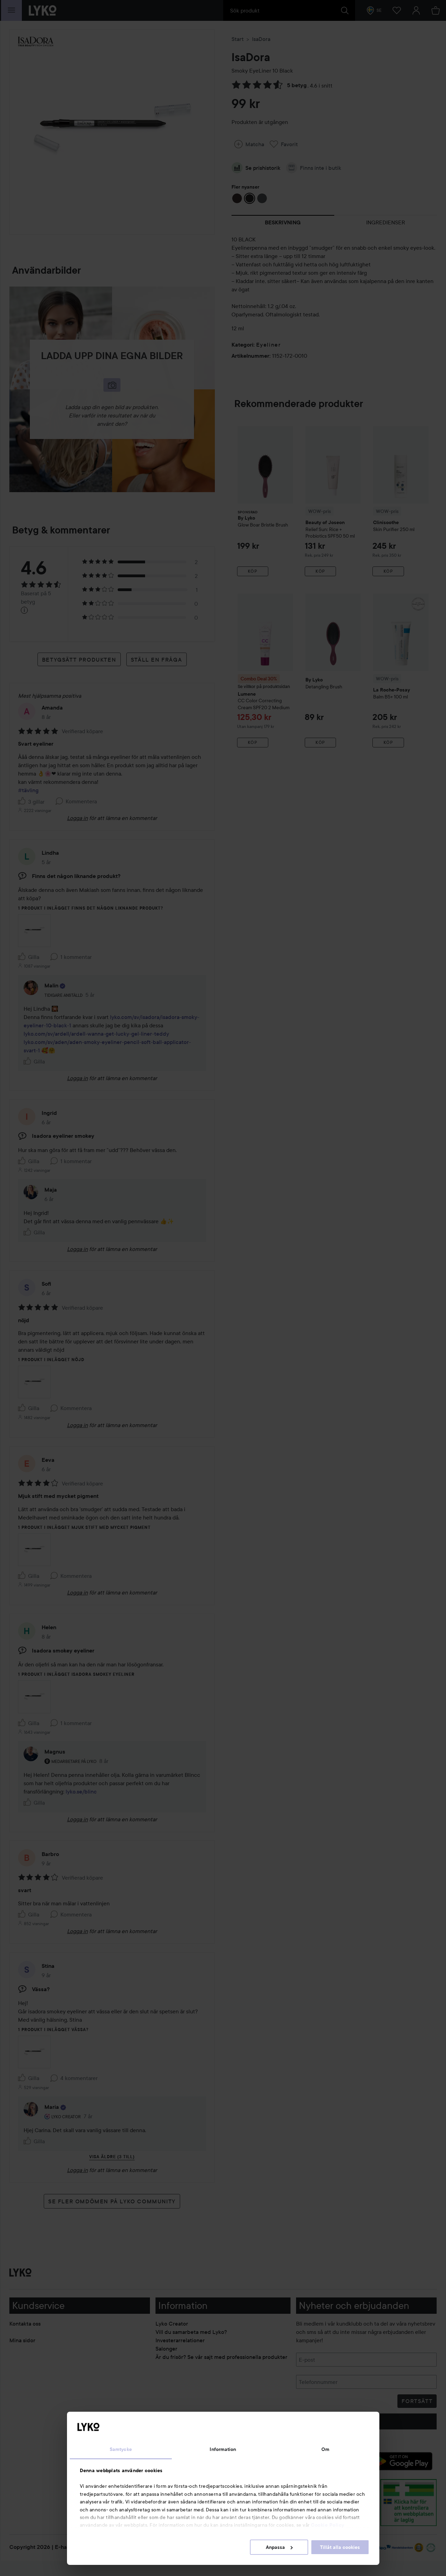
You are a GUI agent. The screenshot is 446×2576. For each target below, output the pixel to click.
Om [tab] (325, 2449)
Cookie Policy (327, 2525)
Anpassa (279, 2547)
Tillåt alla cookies (340, 2547)
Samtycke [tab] (121, 2449)
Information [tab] (223, 2449)
